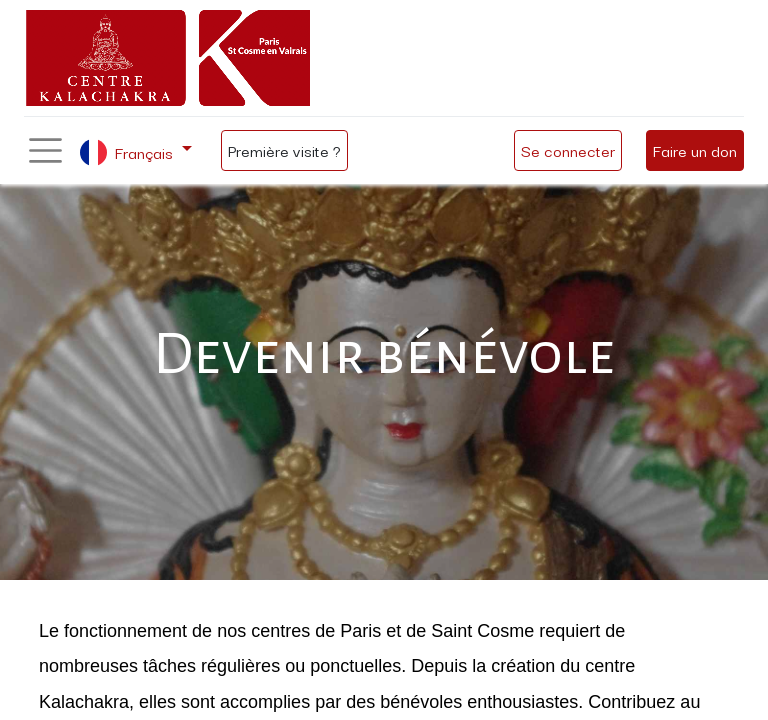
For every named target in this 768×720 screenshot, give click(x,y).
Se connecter (568, 150)
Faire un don (695, 150)
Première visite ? (284, 150)
